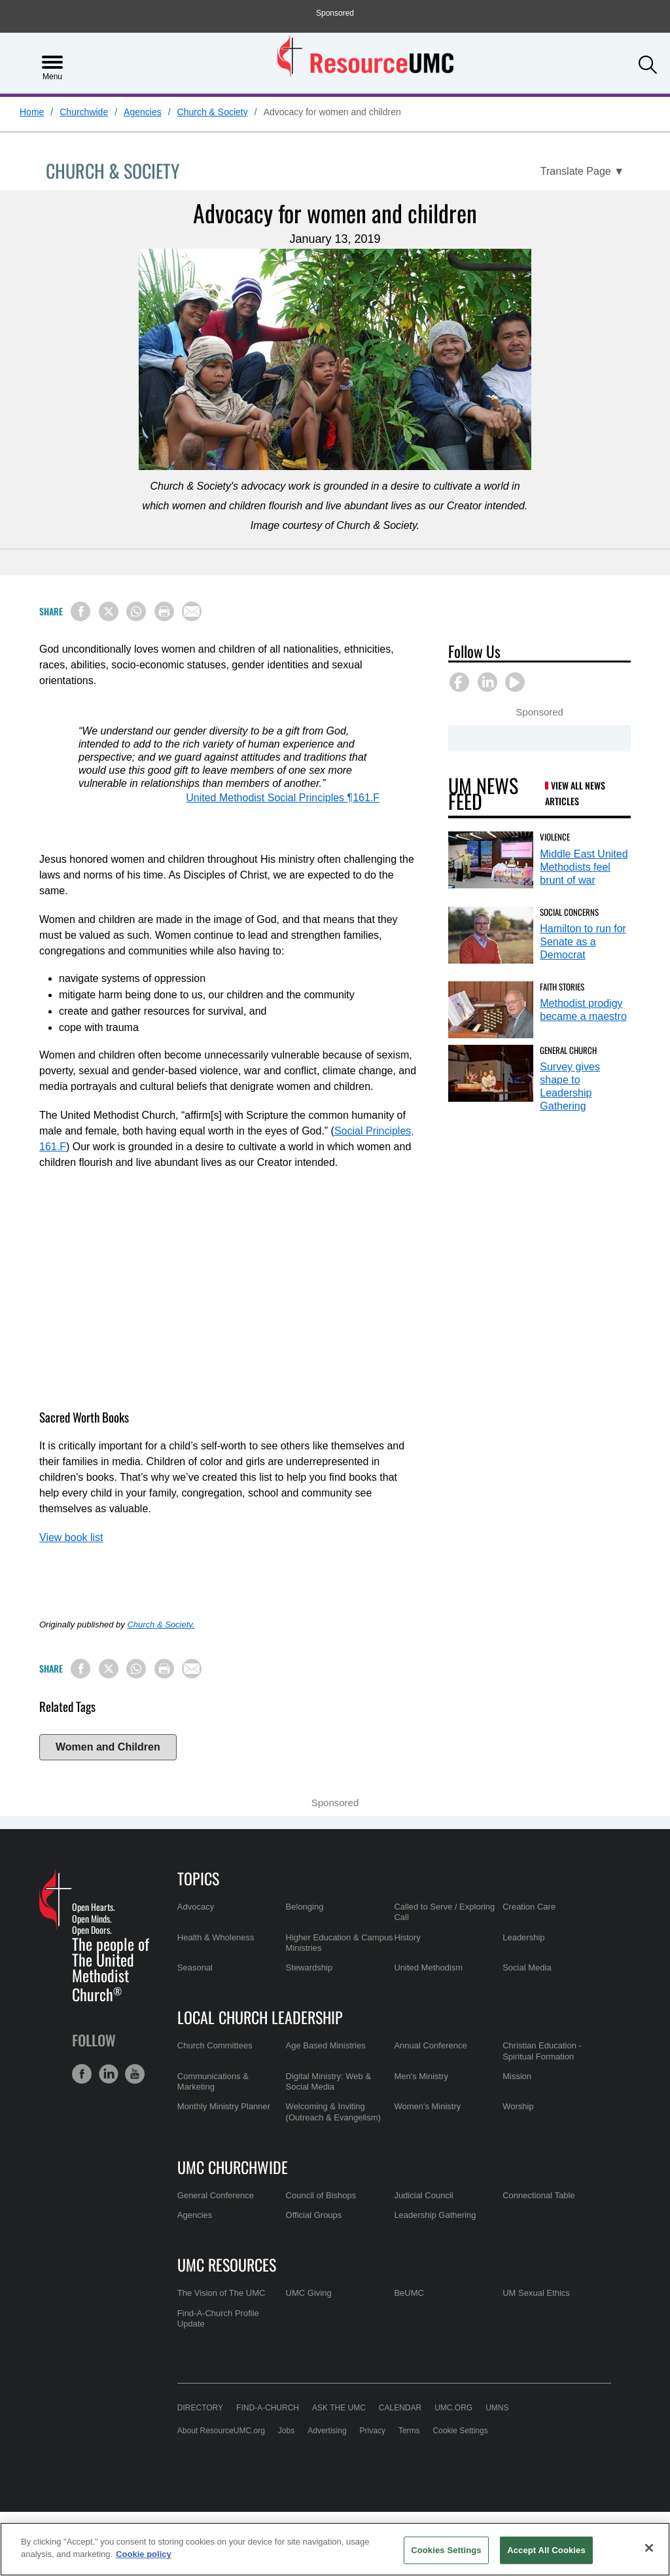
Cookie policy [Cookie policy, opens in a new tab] (143, 2554)
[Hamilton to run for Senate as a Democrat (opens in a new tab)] (490, 935)
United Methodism (428, 1967)
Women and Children (108, 1746)
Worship (517, 2106)
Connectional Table (538, 2195)
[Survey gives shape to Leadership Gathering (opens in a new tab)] (490, 1073)
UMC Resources (226, 2264)
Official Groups (314, 2215)
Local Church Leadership (260, 2017)
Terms (409, 2430)
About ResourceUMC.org (221, 2430)
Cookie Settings (460, 2430)
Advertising (327, 2430)
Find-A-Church (267, 2407)
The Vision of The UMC (221, 2293)
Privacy (372, 2430)
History (407, 1937)
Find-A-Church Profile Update (218, 2318)
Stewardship (309, 1967)
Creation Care (528, 1907)
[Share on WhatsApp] (136, 611)
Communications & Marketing (213, 2081)
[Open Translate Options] (582, 171)
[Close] (649, 2547)
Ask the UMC (339, 2407)
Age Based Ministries (326, 2045)
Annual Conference (430, 2045)
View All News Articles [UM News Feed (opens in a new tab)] (575, 793)
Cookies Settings (446, 2550)
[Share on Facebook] (80, 611)
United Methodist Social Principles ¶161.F (282, 797)
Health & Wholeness (216, 1937)
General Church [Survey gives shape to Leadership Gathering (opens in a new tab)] (568, 1050)
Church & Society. (160, 1624)
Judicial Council (423, 2195)
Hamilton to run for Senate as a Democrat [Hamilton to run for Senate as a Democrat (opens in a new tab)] (583, 941)
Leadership (523, 1937)
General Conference (215, 2195)
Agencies (143, 112)
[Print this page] (164, 611)
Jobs (286, 2430)
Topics (198, 1878)
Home (32, 112)
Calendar (400, 2407)
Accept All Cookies (546, 2550)
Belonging (305, 1907)
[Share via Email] (192, 611)
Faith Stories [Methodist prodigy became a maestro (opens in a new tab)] (562, 986)
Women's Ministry (427, 2106)
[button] (648, 62)
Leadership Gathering (435, 2215)
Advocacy (195, 1907)
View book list (71, 1537)
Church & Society (212, 112)
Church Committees (215, 2045)
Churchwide (84, 112)
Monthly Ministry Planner (223, 2106)
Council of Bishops (321, 2195)
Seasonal (195, 1967)
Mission (516, 2076)
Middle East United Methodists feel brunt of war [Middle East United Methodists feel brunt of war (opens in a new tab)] (583, 867)
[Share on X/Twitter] (108, 611)
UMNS (496, 2407)
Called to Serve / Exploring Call (444, 1912)
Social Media (526, 1967)
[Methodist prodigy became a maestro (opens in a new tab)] (490, 1009)
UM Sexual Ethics (536, 2293)
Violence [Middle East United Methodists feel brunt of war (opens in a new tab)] (555, 836)
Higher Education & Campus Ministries (339, 1942)
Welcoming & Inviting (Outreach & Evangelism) (333, 2111)
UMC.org (453, 2407)
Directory (200, 2407)
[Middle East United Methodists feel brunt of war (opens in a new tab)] (490, 859)
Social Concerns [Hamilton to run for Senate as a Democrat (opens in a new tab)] (569, 911)
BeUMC (409, 2293)
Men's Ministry (421, 2076)
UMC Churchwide (232, 2167)
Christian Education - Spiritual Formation (542, 2051)
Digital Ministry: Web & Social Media (329, 2081)
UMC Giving (309, 2293)
